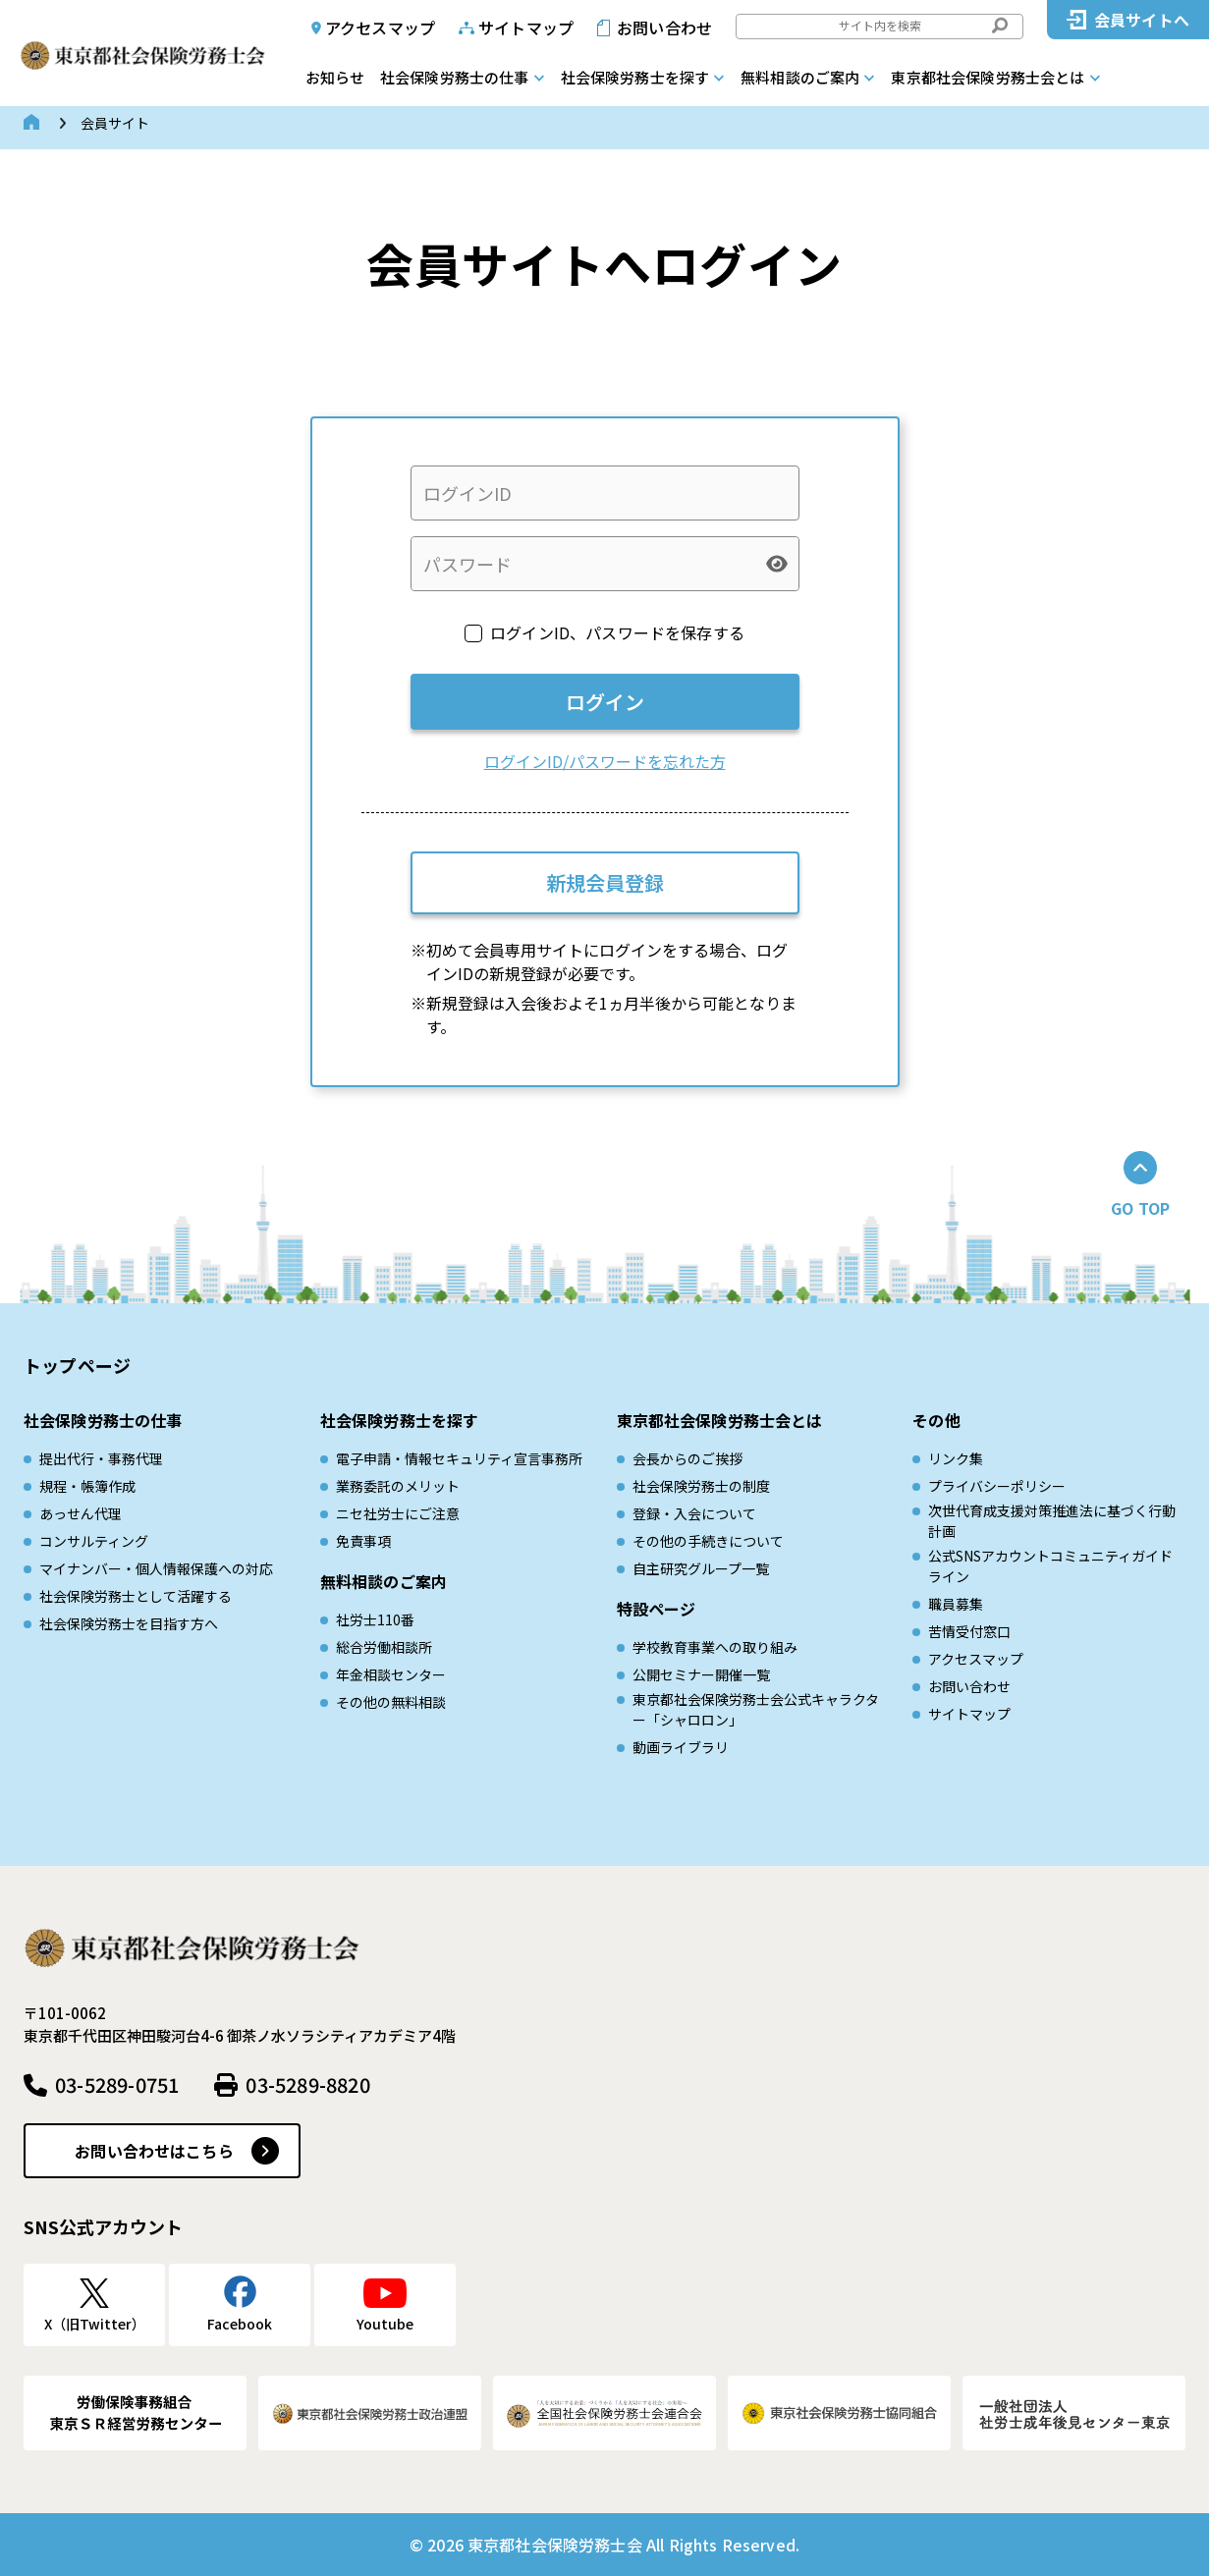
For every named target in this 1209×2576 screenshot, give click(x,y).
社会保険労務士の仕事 (454, 77)
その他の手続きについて (708, 1541)
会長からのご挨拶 (687, 1458)
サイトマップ (526, 27)
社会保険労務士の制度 (701, 1486)
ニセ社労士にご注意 (398, 1513)
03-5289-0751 (117, 2084)
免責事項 (363, 1541)
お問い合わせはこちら (154, 2151)
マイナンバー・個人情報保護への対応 (156, 1568)
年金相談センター (391, 1674)
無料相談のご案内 (800, 77)
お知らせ (334, 77)
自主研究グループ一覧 (700, 1568)
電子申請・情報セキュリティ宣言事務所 (459, 1458)
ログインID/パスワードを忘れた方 (605, 761)
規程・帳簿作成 (87, 1486)
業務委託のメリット (398, 1486)
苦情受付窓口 (969, 1631)
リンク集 (955, 1458)
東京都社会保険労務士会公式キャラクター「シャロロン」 (755, 1709)
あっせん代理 (80, 1513)
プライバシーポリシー (997, 1486)
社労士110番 (375, 1619)
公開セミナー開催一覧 (701, 1674)
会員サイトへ (1141, 19)
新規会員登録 (605, 882)
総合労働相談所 (384, 1647)
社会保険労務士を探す (635, 77)
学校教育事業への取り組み (714, 1647)
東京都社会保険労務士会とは (987, 77)
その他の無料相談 (391, 1702)
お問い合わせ (664, 27)
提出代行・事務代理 (101, 1458)
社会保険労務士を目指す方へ (128, 1623)
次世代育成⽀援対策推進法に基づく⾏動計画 (1052, 1521)
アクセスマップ (380, 27)
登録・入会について (694, 1513)
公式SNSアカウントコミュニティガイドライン (1050, 1566)
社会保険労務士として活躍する (135, 1596)
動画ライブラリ (680, 1747)
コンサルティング (93, 1541)
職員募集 (955, 1604)
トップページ (77, 1365)
